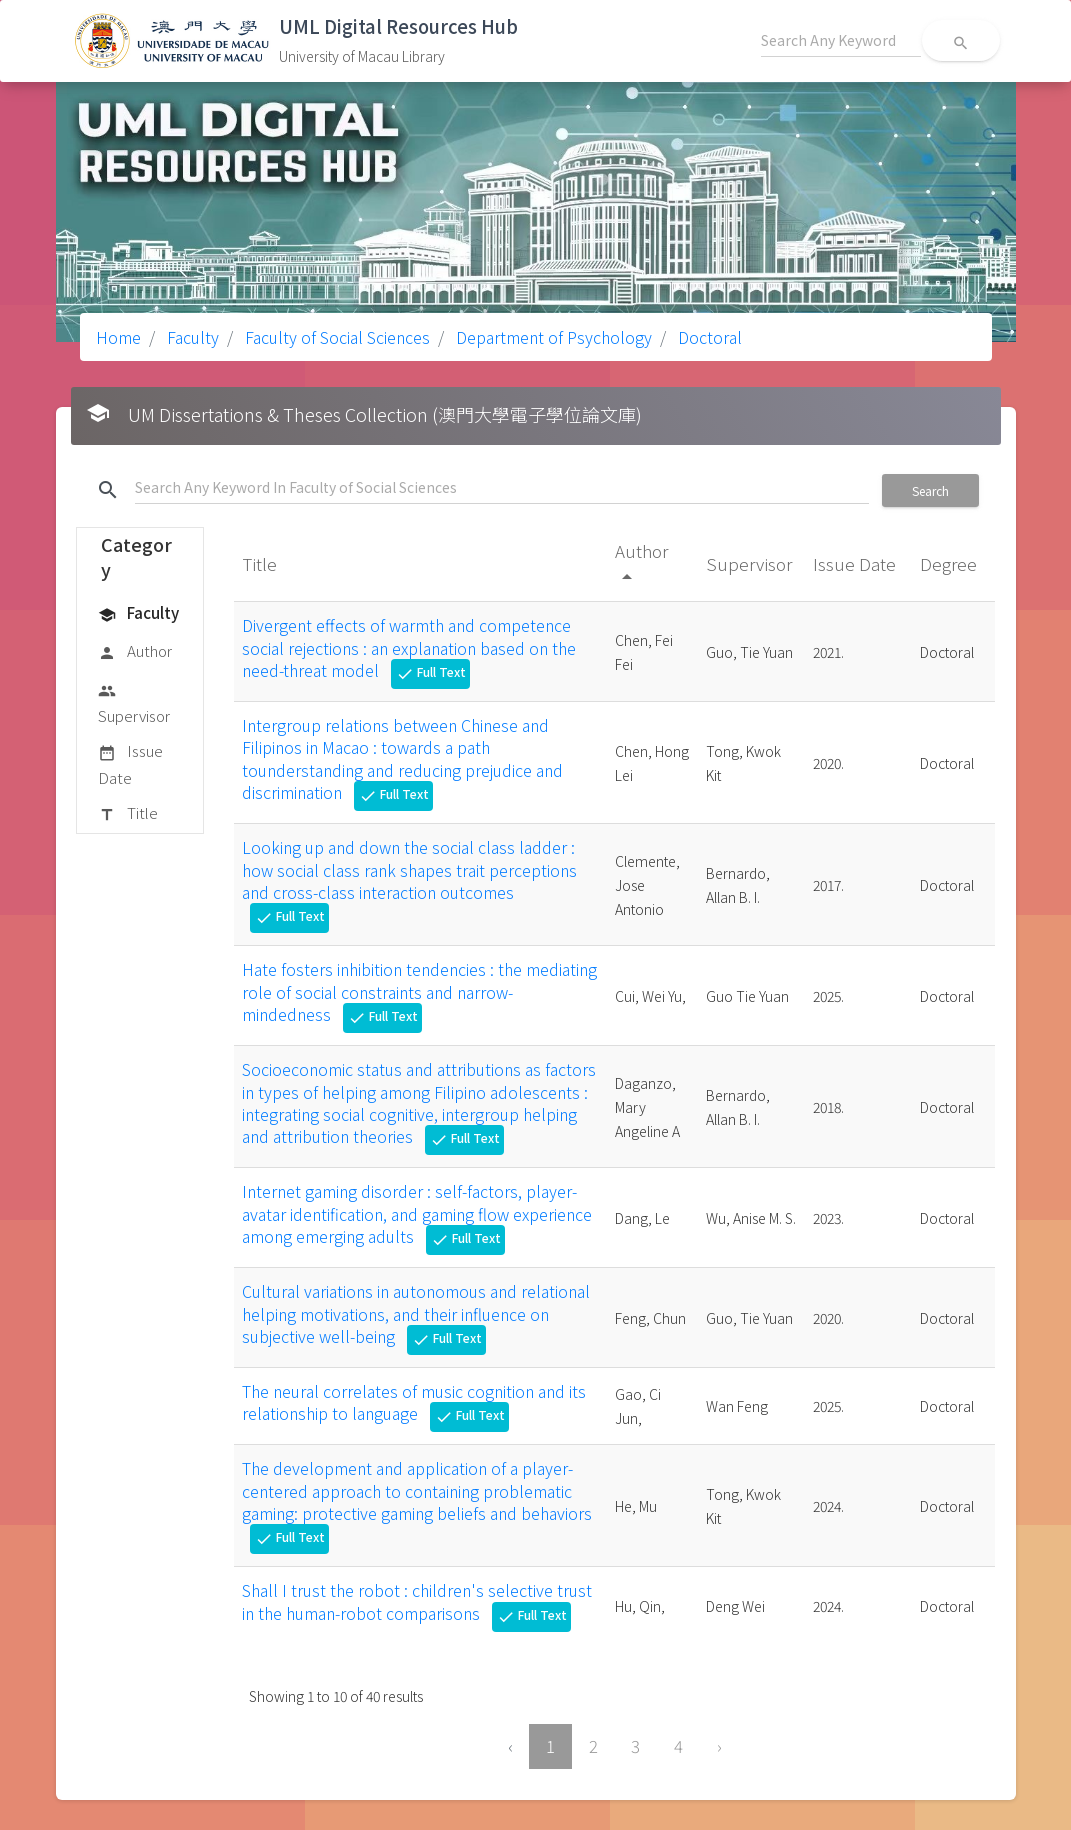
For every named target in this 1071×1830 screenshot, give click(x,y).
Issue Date (130, 763)
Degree (950, 563)
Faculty (191, 337)
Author (135, 652)
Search (930, 490)
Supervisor (134, 702)
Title (128, 814)
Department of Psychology (552, 337)
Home (118, 337)
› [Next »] (719, 1746)
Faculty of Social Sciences (335, 337)
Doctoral (708, 337)
